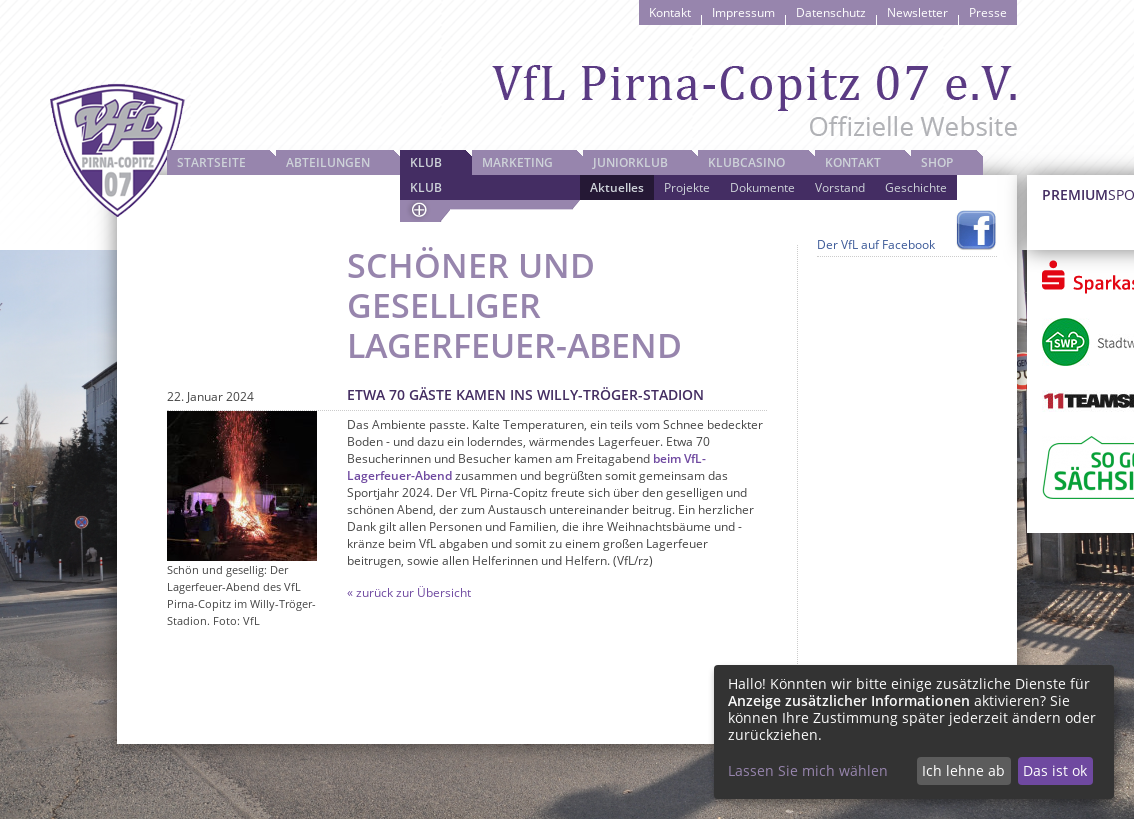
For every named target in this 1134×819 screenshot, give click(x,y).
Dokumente (762, 187)
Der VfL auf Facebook (876, 244)
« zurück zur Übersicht (409, 592)
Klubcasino (746, 162)
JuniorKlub (630, 162)
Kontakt (670, 12)
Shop (937, 162)
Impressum (743, 12)
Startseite (211, 162)
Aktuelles (617, 187)
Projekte (687, 187)
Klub (426, 162)
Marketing (517, 162)
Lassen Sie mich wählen (808, 770)
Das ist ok (1055, 770)
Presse (988, 12)
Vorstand (840, 187)
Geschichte (916, 187)
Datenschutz (831, 12)
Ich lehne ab (963, 770)
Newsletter (917, 12)
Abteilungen (328, 162)
